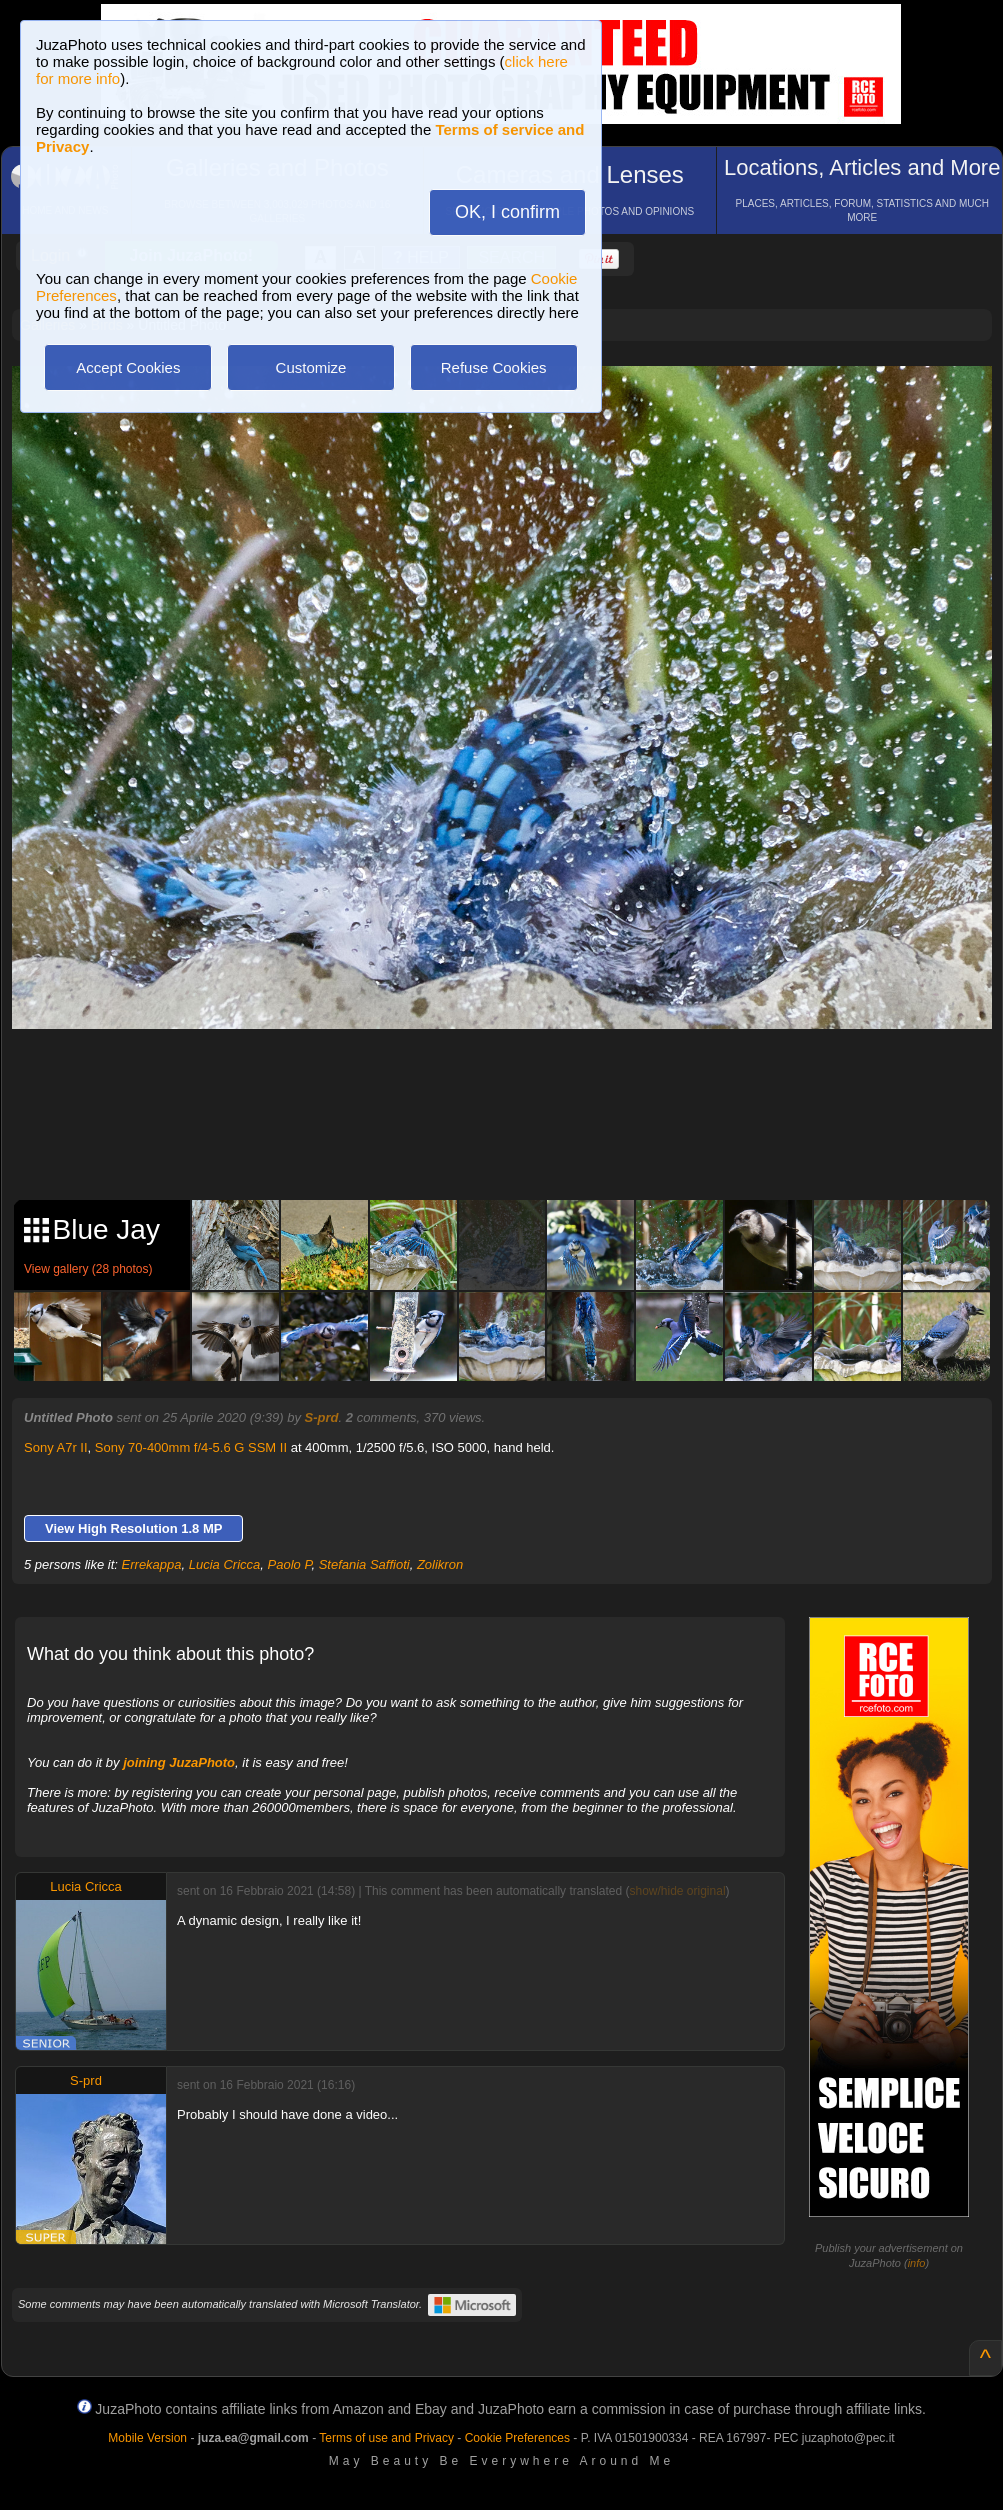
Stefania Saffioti (364, 1564)
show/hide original (677, 1891)
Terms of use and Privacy (386, 2438)
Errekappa (152, 1564)
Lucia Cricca (225, 1564)
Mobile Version (147, 2438)
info (917, 2263)
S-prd (322, 1417)
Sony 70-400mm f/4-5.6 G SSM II (191, 1447)
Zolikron (440, 1564)
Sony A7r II (56, 1447)
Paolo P (290, 1564)
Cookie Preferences (517, 2438)
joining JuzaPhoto (179, 1762)
